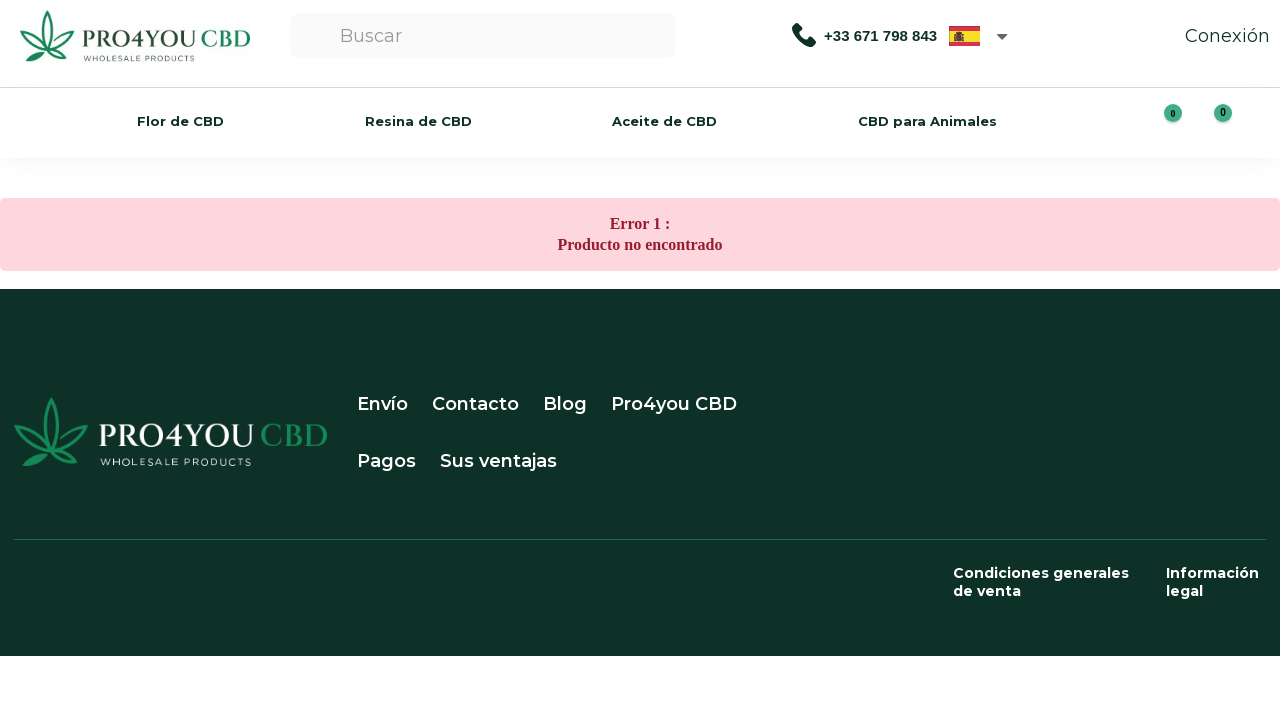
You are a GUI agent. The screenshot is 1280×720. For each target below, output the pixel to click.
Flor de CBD (180, 121)
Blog (565, 404)
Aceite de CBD (664, 121)
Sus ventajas (498, 461)
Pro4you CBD (674, 404)
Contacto (475, 404)
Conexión (1207, 36)
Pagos (386, 461)
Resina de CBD (418, 121)
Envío (382, 404)
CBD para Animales (927, 121)
